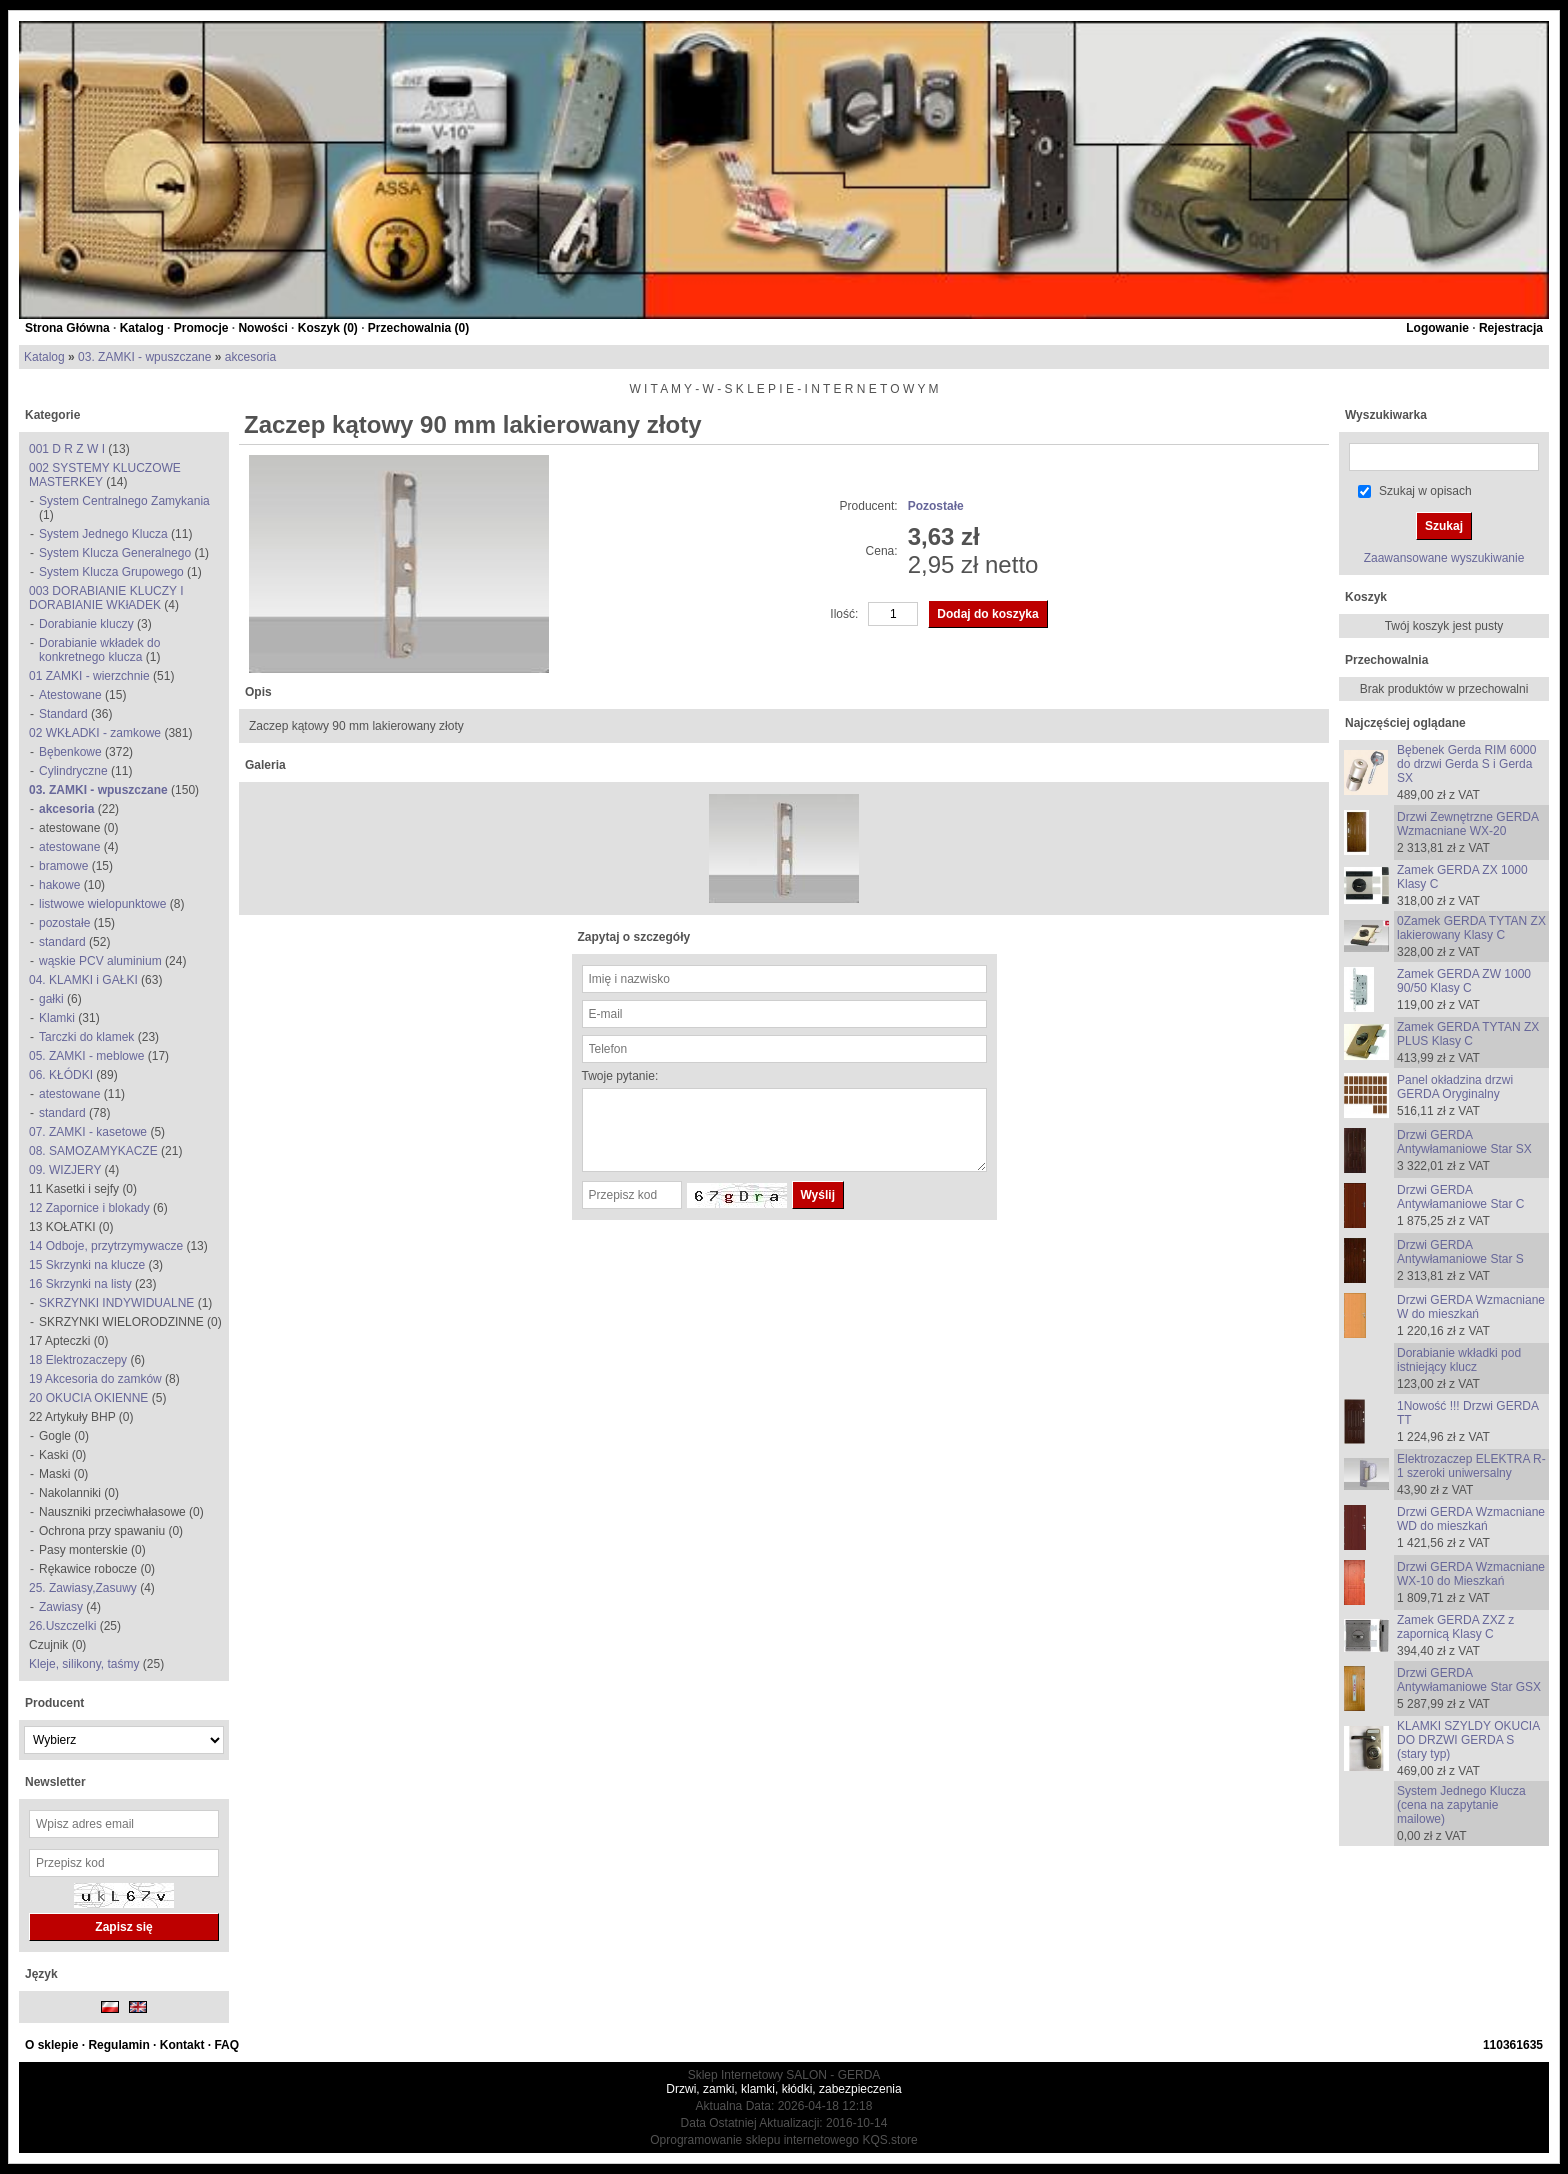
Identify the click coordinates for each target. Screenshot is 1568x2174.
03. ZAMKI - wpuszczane (144, 357)
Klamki (57, 1018)
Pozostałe (936, 506)
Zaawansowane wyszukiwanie (1444, 558)
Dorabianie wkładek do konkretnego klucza (99, 650)
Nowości (262, 328)
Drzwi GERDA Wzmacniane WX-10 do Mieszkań (1471, 1574)
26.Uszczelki (62, 1626)
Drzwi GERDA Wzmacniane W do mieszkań (1471, 1307)
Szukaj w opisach (1425, 491)
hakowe (59, 885)
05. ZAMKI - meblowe (86, 1056)
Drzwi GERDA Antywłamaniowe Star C (1460, 1197)
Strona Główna (67, 328)
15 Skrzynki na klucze (87, 1265)
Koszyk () (328, 328)
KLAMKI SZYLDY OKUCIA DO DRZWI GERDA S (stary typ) (1468, 1740)
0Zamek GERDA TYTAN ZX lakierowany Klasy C (1471, 928)
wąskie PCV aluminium (100, 961)
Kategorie (52, 415)
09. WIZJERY (65, 1170)
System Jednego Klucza (103, 534)
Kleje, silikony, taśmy (86, 1664)
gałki (51, 999)
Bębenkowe (70, 752)
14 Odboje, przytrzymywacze (106, 1246)
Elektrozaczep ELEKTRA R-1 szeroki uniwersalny (1471, 1466)
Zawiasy (61, 1607)
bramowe (63, 866)
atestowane (69, 847)
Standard (63, 714)
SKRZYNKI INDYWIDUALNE (116, 1303)
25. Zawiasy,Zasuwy (83, 1588)
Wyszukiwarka (1386, 415)
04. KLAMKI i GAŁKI (83, 980)
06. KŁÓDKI (61, 1075)
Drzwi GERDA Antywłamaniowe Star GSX (1469, 1680)
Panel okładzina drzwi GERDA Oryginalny (1455, 1087)
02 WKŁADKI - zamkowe (95, 733)
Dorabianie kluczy (86, 624)
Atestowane (70, 695)
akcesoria (250, 357)
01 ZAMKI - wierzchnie (89, 676)
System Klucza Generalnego (115, 553)
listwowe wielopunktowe (102, 904)
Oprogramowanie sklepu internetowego (754, 2140)
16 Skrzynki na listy (80, 1284)
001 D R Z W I (67, 449)
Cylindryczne (73, 771)
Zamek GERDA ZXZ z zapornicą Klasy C (1455, 1627)
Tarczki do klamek (86, 1037)
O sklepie (51, 2045)
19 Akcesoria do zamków (95, 1379)
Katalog (142, 328)
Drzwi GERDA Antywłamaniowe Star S (1460, 1252)
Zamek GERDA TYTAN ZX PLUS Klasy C (1468, 1034)
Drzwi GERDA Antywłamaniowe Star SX (1464, 1142)
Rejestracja (1511, 328)
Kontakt (182, 2045)
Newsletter (55, 1782)
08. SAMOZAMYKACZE (93, 1151)
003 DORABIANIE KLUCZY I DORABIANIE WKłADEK (106, 598)
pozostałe (64, 923)
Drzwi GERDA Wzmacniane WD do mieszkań (1471, 1519)
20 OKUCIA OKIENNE (88, 1398)
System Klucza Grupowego (111, 572)
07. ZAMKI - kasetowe (88, 1132)
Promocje (201, 328)
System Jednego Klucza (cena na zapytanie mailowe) (1461, 1805)
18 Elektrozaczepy (78, 1360)
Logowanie (1437, 328)
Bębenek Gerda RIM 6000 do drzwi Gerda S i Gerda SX (1466, 764)
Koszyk (1366, 597)
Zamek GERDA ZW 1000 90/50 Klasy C (1464, 981)
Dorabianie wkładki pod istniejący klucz (1459, 1360)
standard (62, 942)
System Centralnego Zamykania (124, 501)
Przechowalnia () (418, 328)
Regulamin (118, 2045)
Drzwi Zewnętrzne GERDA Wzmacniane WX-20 (1467, 824)
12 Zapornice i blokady (89, 1208)
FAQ (226, 2045)
